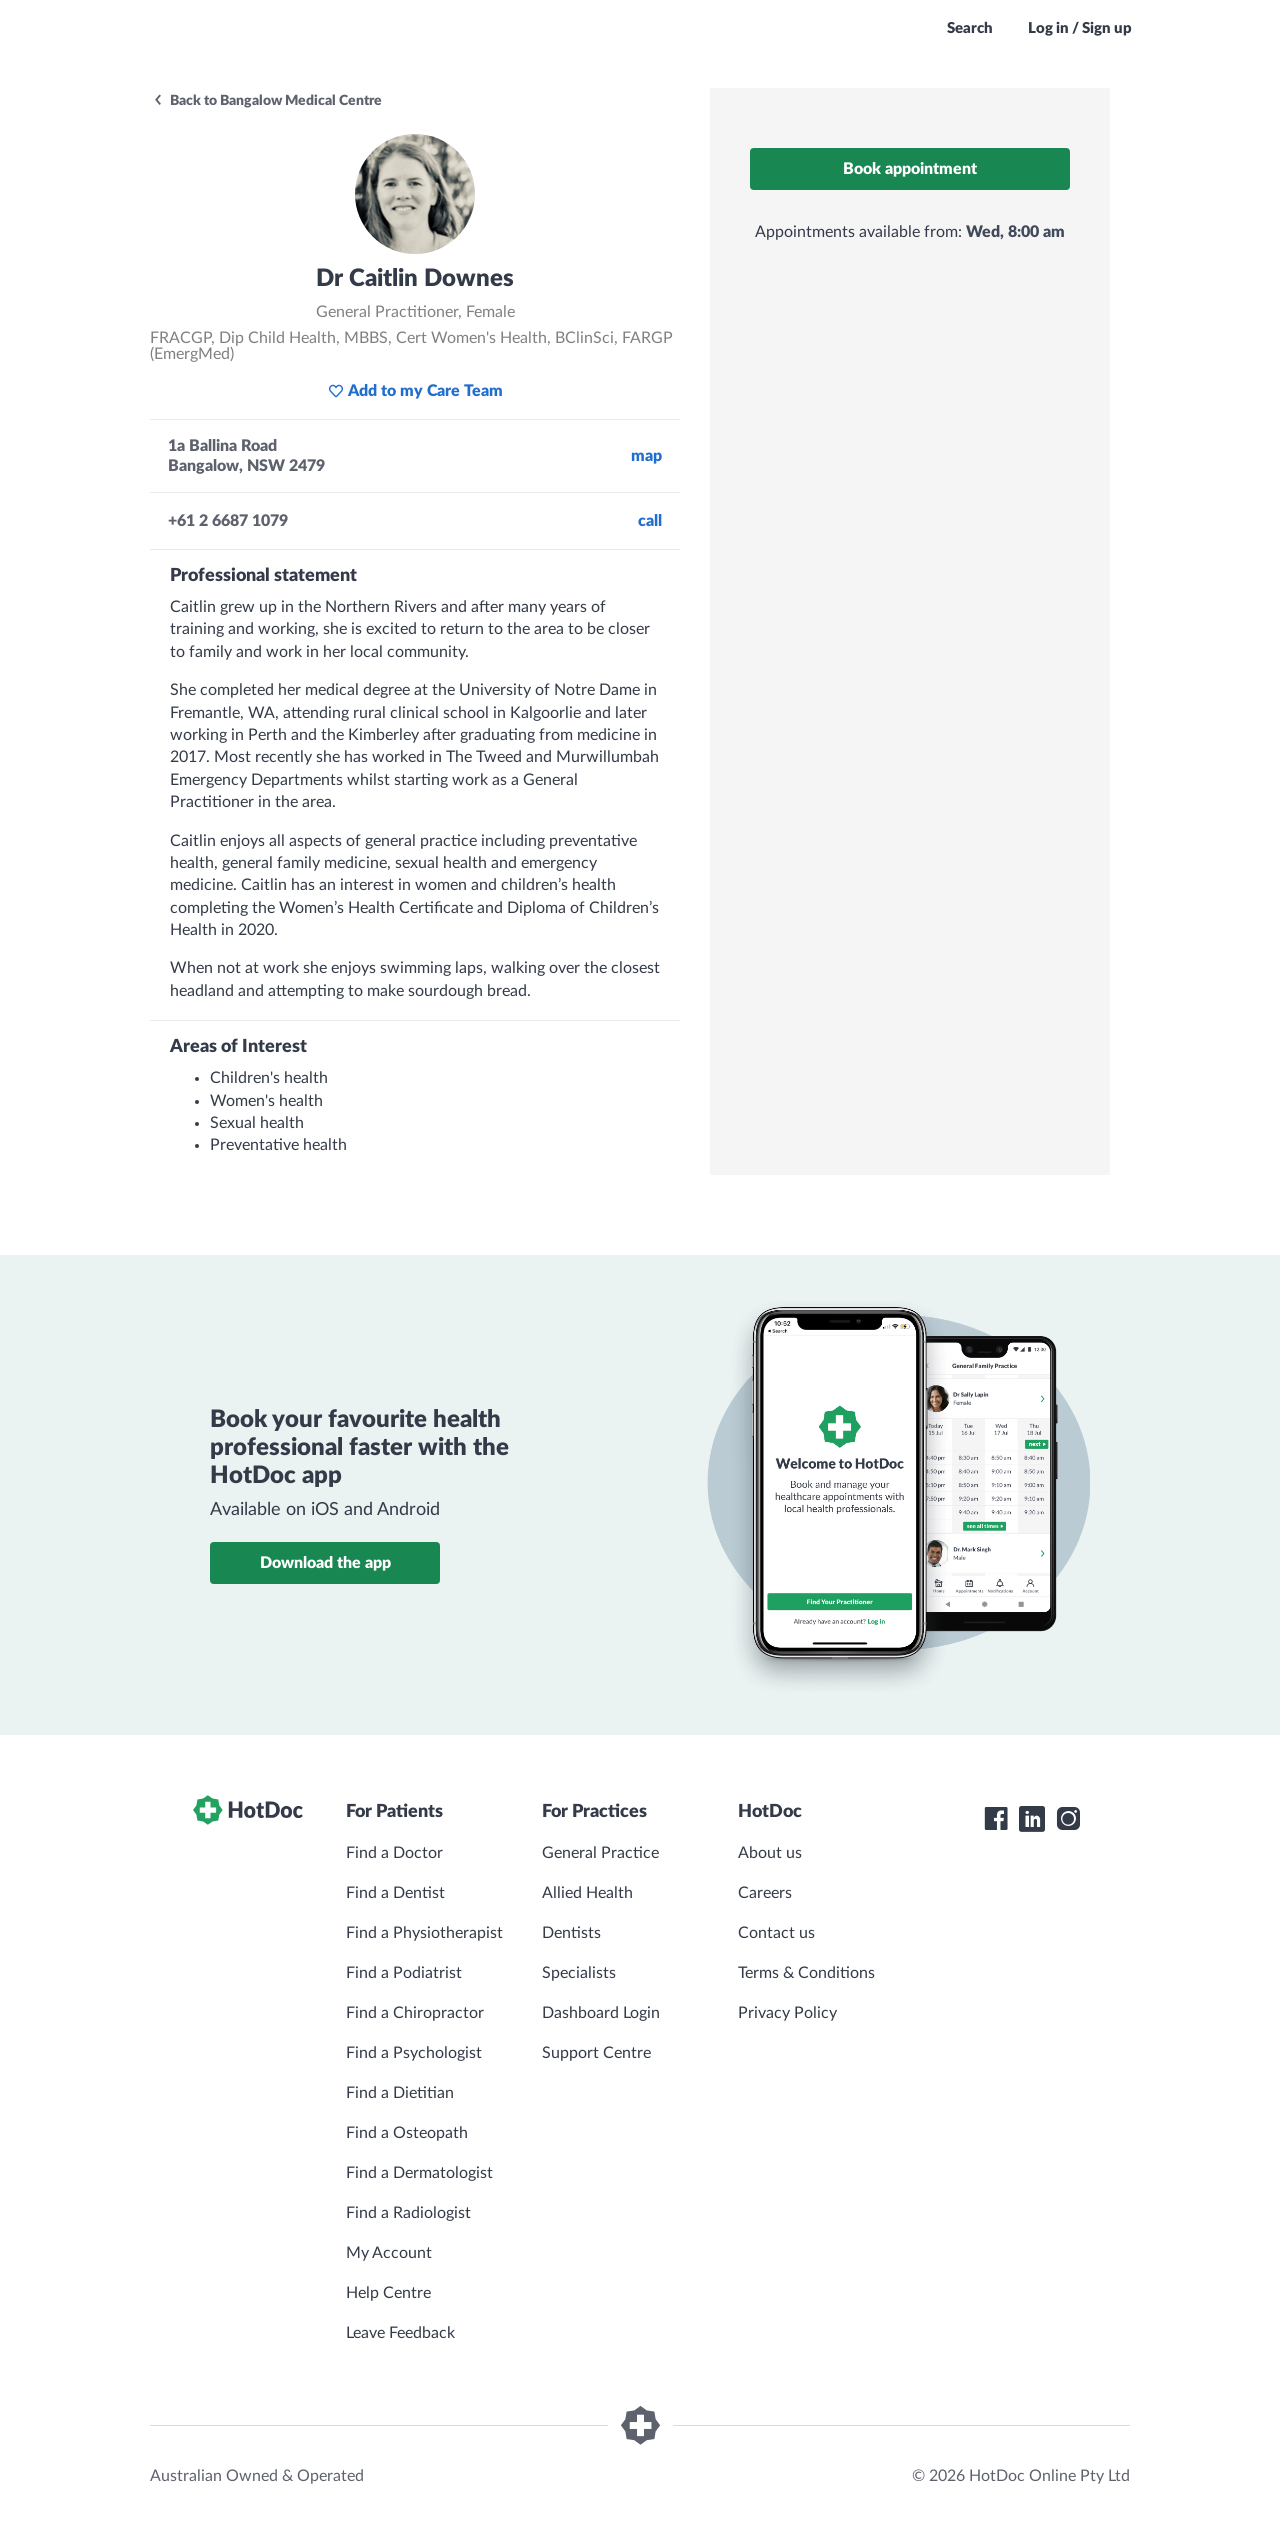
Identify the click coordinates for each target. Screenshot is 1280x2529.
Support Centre (596, 2053)
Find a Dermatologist (419, 2173)
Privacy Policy (787, 2013)
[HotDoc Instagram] (1068, 1819)
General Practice (600, 1853)
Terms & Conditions (806, 1973)
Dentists (571, 1933)
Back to (267, 101)
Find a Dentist (395, 1893)
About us (770, 1853)
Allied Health (587, 1893)
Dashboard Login (601, 2013)
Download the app (325, 1563)
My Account (389, 2253)
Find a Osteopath (407, 2133)
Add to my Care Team (415, 391)
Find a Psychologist (414, 2053)
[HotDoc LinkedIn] (1032, 1819)
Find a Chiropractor (415, 2013)
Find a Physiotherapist (424, 1933)
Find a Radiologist (408, 2213)
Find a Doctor (394, 1853)
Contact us (776, 1933)
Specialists (579, 1973)
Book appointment (910, 169)
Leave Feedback (400, 2333)
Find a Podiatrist (404, 1973)
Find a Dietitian (400, 2093)
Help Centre (388, 2293)
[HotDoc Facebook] (996, 1819)
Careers (765, 1893)
